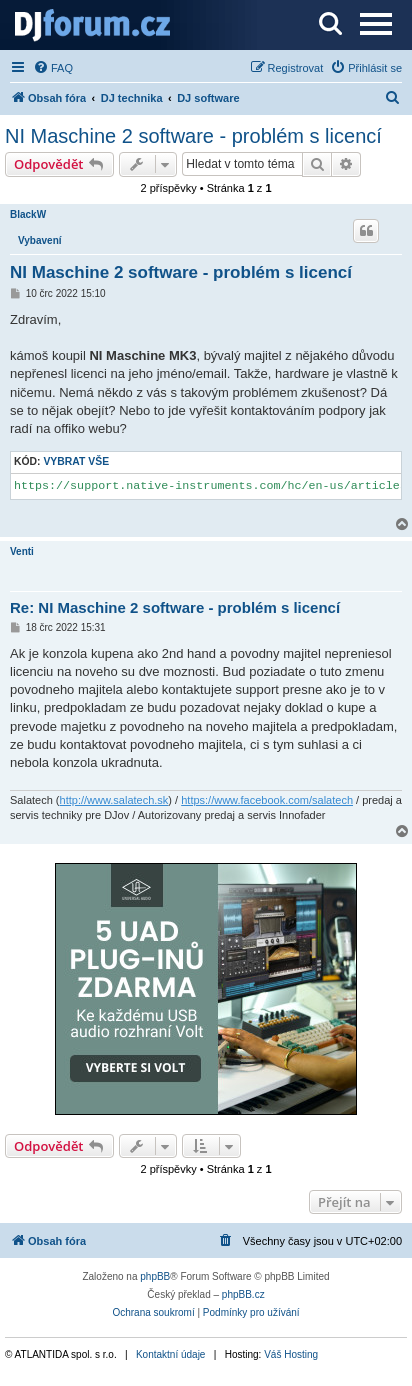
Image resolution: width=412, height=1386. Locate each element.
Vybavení (40, 240)
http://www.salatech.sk (114, 800)
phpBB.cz (243, 1294)
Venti (22, 551)
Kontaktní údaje (171, 1354)
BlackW (28, 214)
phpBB (155, 1276)
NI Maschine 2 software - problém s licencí (193, 136)
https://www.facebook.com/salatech (267, 800)
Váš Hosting (291, 1354)
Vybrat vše (76, 461)
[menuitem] (53, 68)
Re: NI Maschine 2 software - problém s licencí (175, 607)
